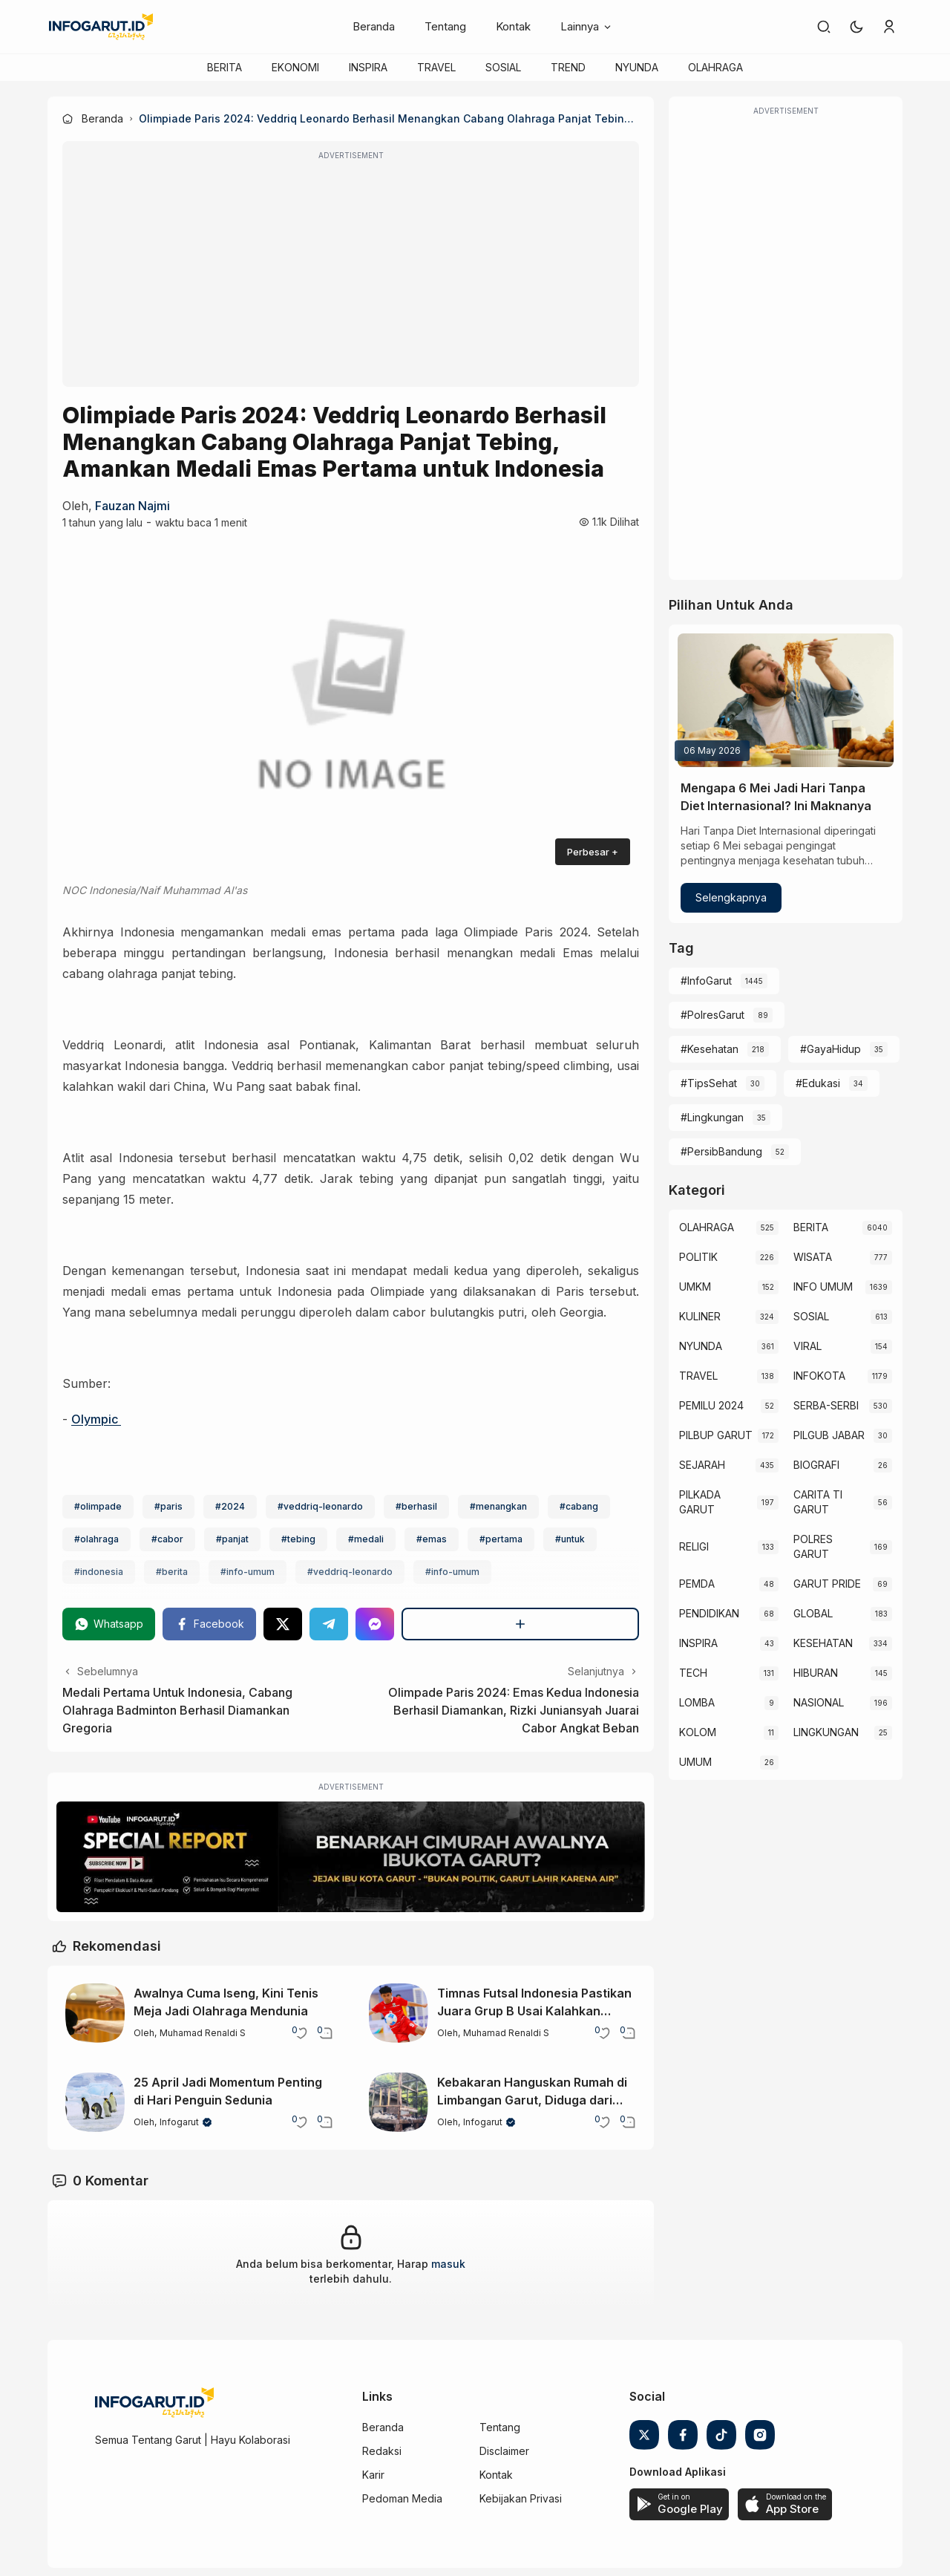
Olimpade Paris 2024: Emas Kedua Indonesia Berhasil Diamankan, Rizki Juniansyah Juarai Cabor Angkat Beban (513, 1710)
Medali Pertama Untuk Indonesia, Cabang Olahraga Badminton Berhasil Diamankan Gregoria (177, 1710)
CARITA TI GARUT (817, 1502)
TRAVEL (436, 67)
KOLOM (697, 1732)
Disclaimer (504, 2451)
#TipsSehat (709, 1083)
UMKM (695, 1286)
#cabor (167, 1539)
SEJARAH (702, 1464)
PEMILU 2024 (711, 1405)
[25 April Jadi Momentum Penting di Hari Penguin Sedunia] (95, 2102)
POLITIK (698, 1256)
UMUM (695, 1761)
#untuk (570, 1539)
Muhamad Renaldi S (203, 2032)
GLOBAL (813, 1613)
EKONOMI (295, 67)
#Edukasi (818, 1083)
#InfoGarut (706, 980)
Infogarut (179, 2121)
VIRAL (807, 1346)
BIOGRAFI (816, 1464)
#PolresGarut (712, 1014)
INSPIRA (368, 67)
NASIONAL (818, 1702)
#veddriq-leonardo (320, 1506)
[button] (856, 26)
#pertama (500, 1539)
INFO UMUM (823, 1286)
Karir (373, 2474)
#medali (366, 1539)
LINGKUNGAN (826, 1732)
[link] (823, 26)
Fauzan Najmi (132, 505)
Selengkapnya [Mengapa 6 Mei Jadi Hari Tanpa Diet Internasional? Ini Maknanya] (731, 897)
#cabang (579, 1506)
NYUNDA (636, 67)
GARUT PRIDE (827, 1583)
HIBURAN (815, 1672)
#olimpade (98, 1506)
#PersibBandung (721, 1151)
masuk (448, 2263)
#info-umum (247, 1571)
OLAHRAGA (715, 67)
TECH (693, 1672)
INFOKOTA (819, 1375)
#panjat (232, 1539)
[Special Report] (350, 1856)
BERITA (224, 67)
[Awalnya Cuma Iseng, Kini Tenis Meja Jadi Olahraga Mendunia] (95, 2013)
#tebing (298, 1539)
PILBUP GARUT (716, 1435)
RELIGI (694, 1546)
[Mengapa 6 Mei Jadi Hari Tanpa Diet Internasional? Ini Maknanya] (786, 700)
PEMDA (697, 1583)
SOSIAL (503, 67)
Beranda (374, 26)
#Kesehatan (709, 1049)
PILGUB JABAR (829, 1435)
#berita (172, 1571)
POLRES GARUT (813, 1546)
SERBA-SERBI (826, 1405)
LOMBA (697, 1702)
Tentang (445, 26)
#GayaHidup (830, 1049)
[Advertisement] (350, 274)
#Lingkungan (712, 1117)
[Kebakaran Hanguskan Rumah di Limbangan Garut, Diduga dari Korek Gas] (398, 2102)
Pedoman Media (402, 2498)
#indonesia (98, 1571)
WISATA (812, 1256)
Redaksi (382, 2451)
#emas (431, 1539)
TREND (568, 67)
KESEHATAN (823, 1643)
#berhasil (416, 1506)
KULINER (700, 1316)
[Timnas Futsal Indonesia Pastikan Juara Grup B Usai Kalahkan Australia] (398, 2013)
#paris (168, 1506)
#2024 (230, 1506)
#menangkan (498, 1506)
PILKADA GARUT (700, 1502)
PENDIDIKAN (709, 1613)
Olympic (96, 1419)
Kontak (513, 26)
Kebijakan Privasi (520, 2498)
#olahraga (96, 1539)
